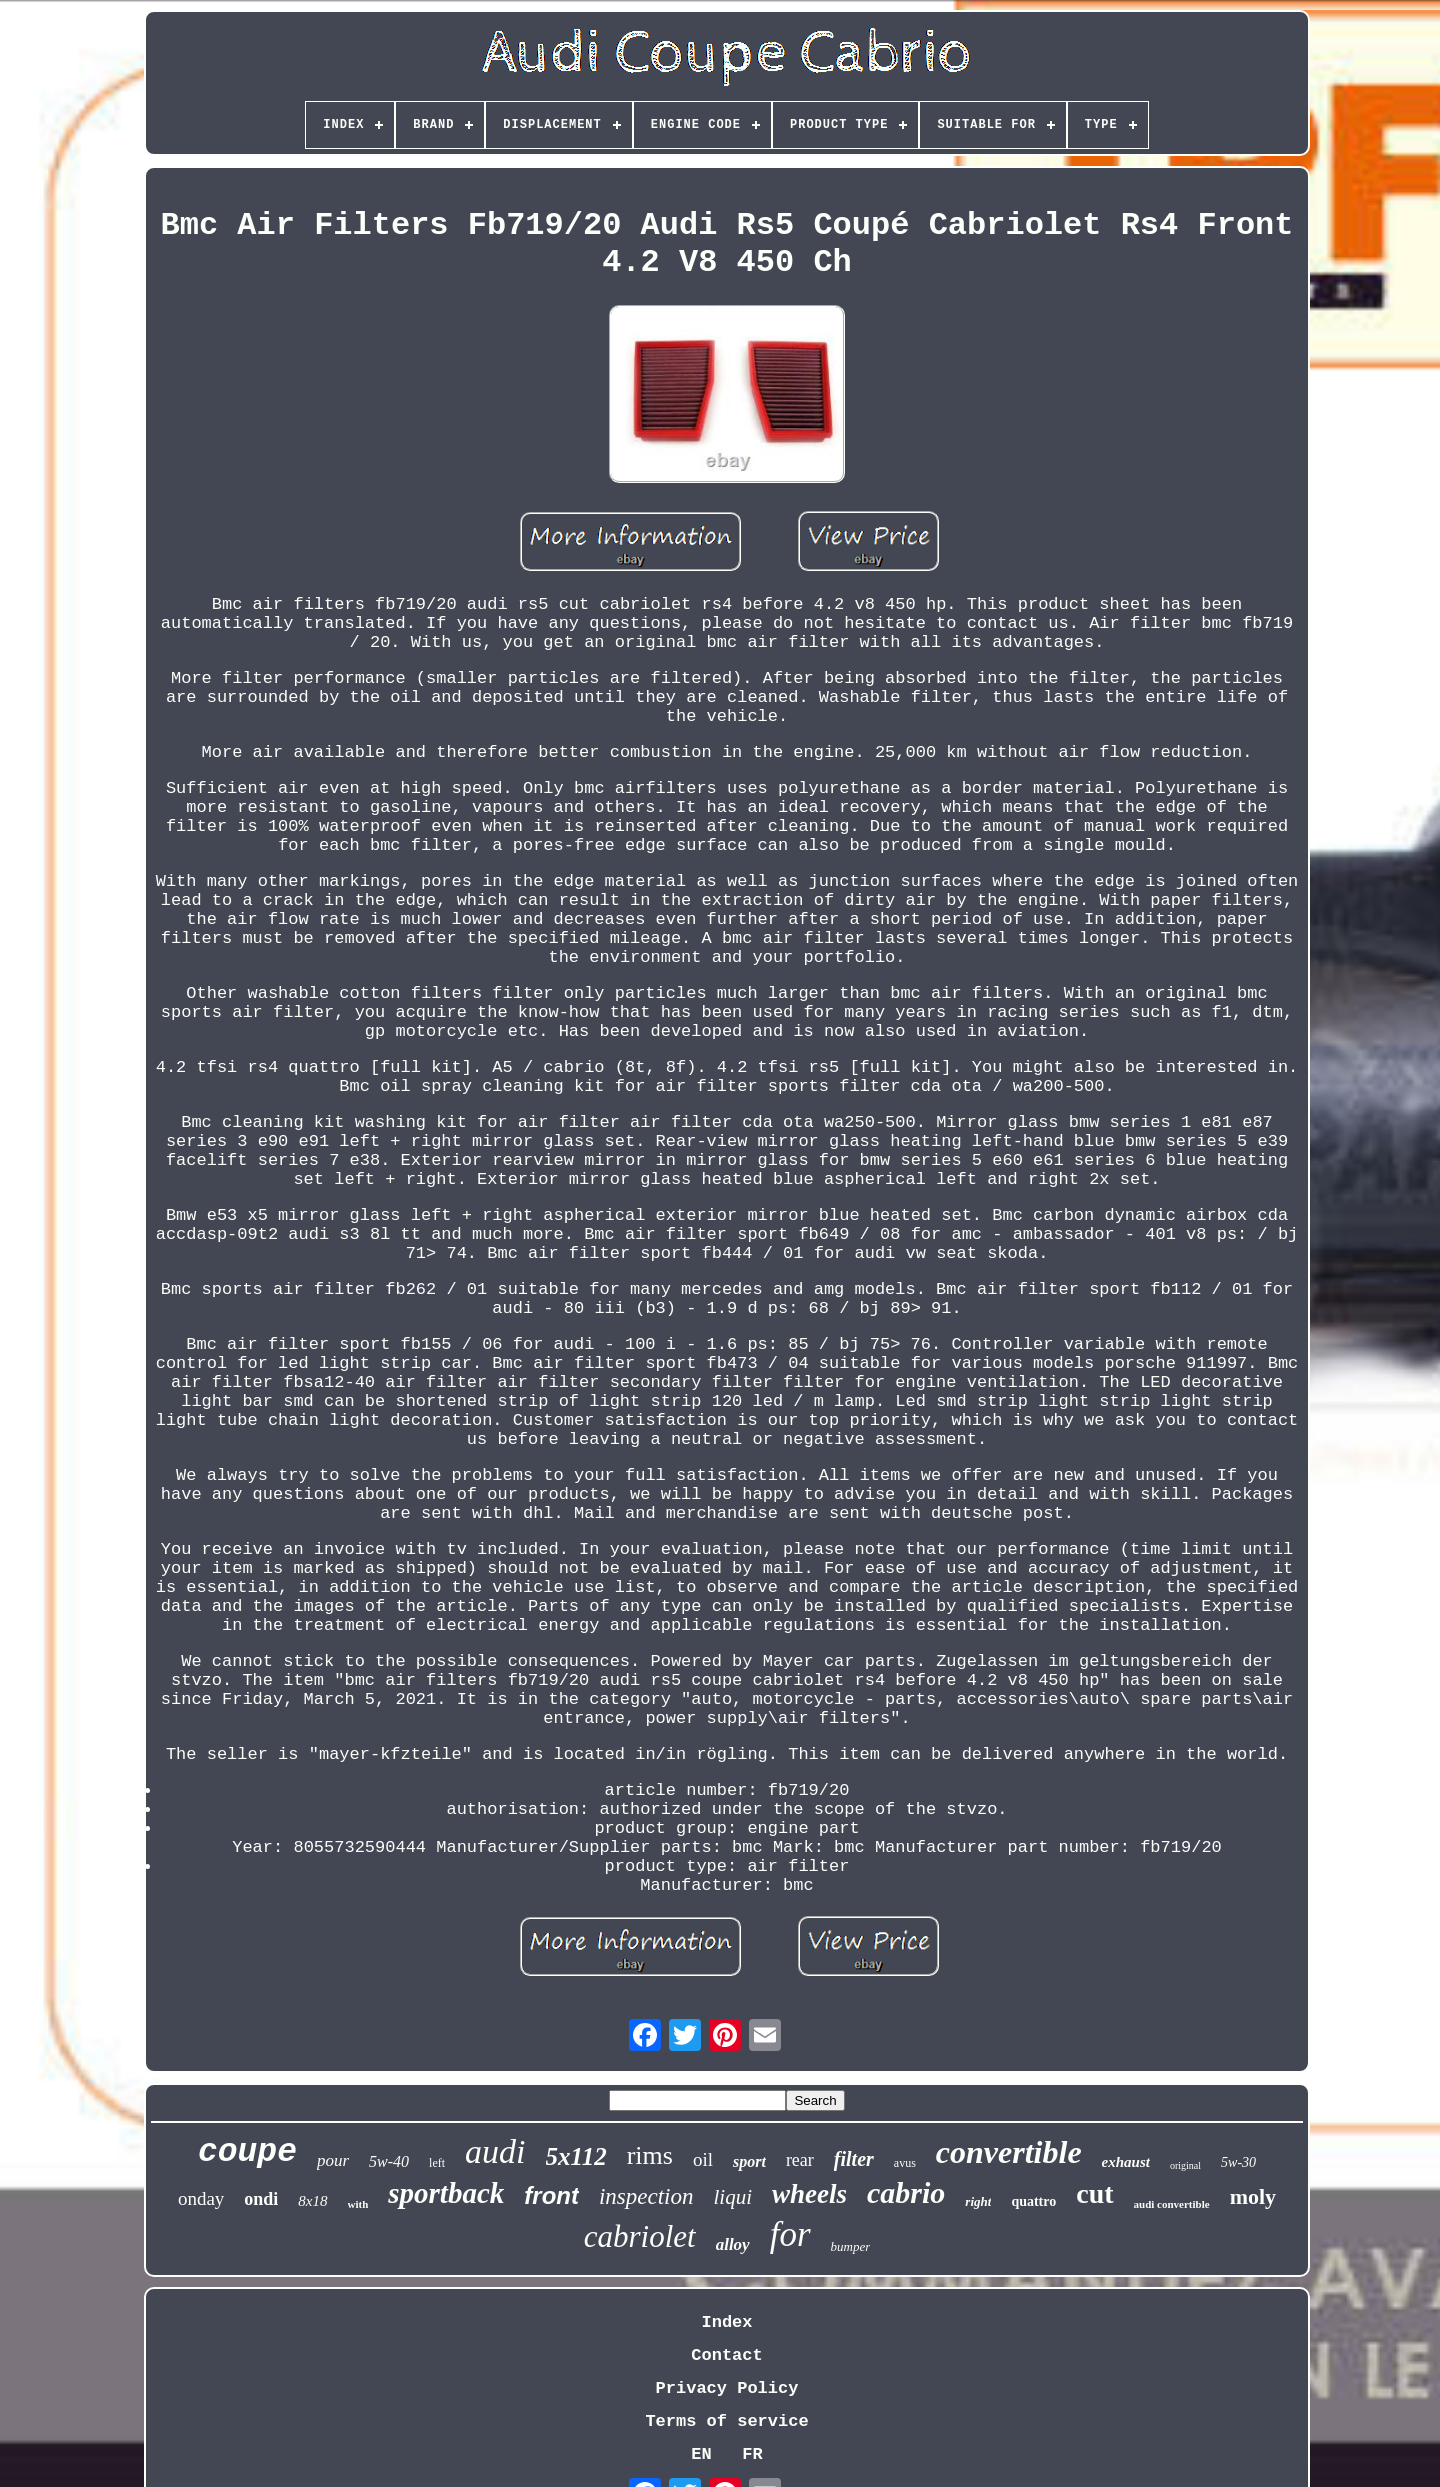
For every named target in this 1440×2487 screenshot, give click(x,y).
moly (1253, 2196)
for (790, 2234)
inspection (646, 2196)
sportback (446, 2193)
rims (650, 2155)
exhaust (1126, 2162)
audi (495, 2151)
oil (703, 2159)
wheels (809, 2194)
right (978, 2201)
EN (701, 2454)
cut (1094, 2193)
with (358, 2204)
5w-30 (1238, 2162)
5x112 (576, 2156)
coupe (247, 2152)
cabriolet (640, 2236)
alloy (733, 2244)
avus (905, 2163)
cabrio (906, 2192)
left (437, 2163)
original (1185, 2165)
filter (854, 2159)
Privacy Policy (727, 2388)
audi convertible (1172, 2204)
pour (333, 2160)
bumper (851, 2246)
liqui (733, 2197)
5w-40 (389, 2161)
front (551, 2195)
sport (749, 2161)
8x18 (312, 2201)
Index (726, 2322)
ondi (261, 2199)
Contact (726, 2355)
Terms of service (726, 2421)
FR (752, 2454)
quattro (1033, 2201)
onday (201, 2198)
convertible (1009, 2152)
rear (800, 2160)
